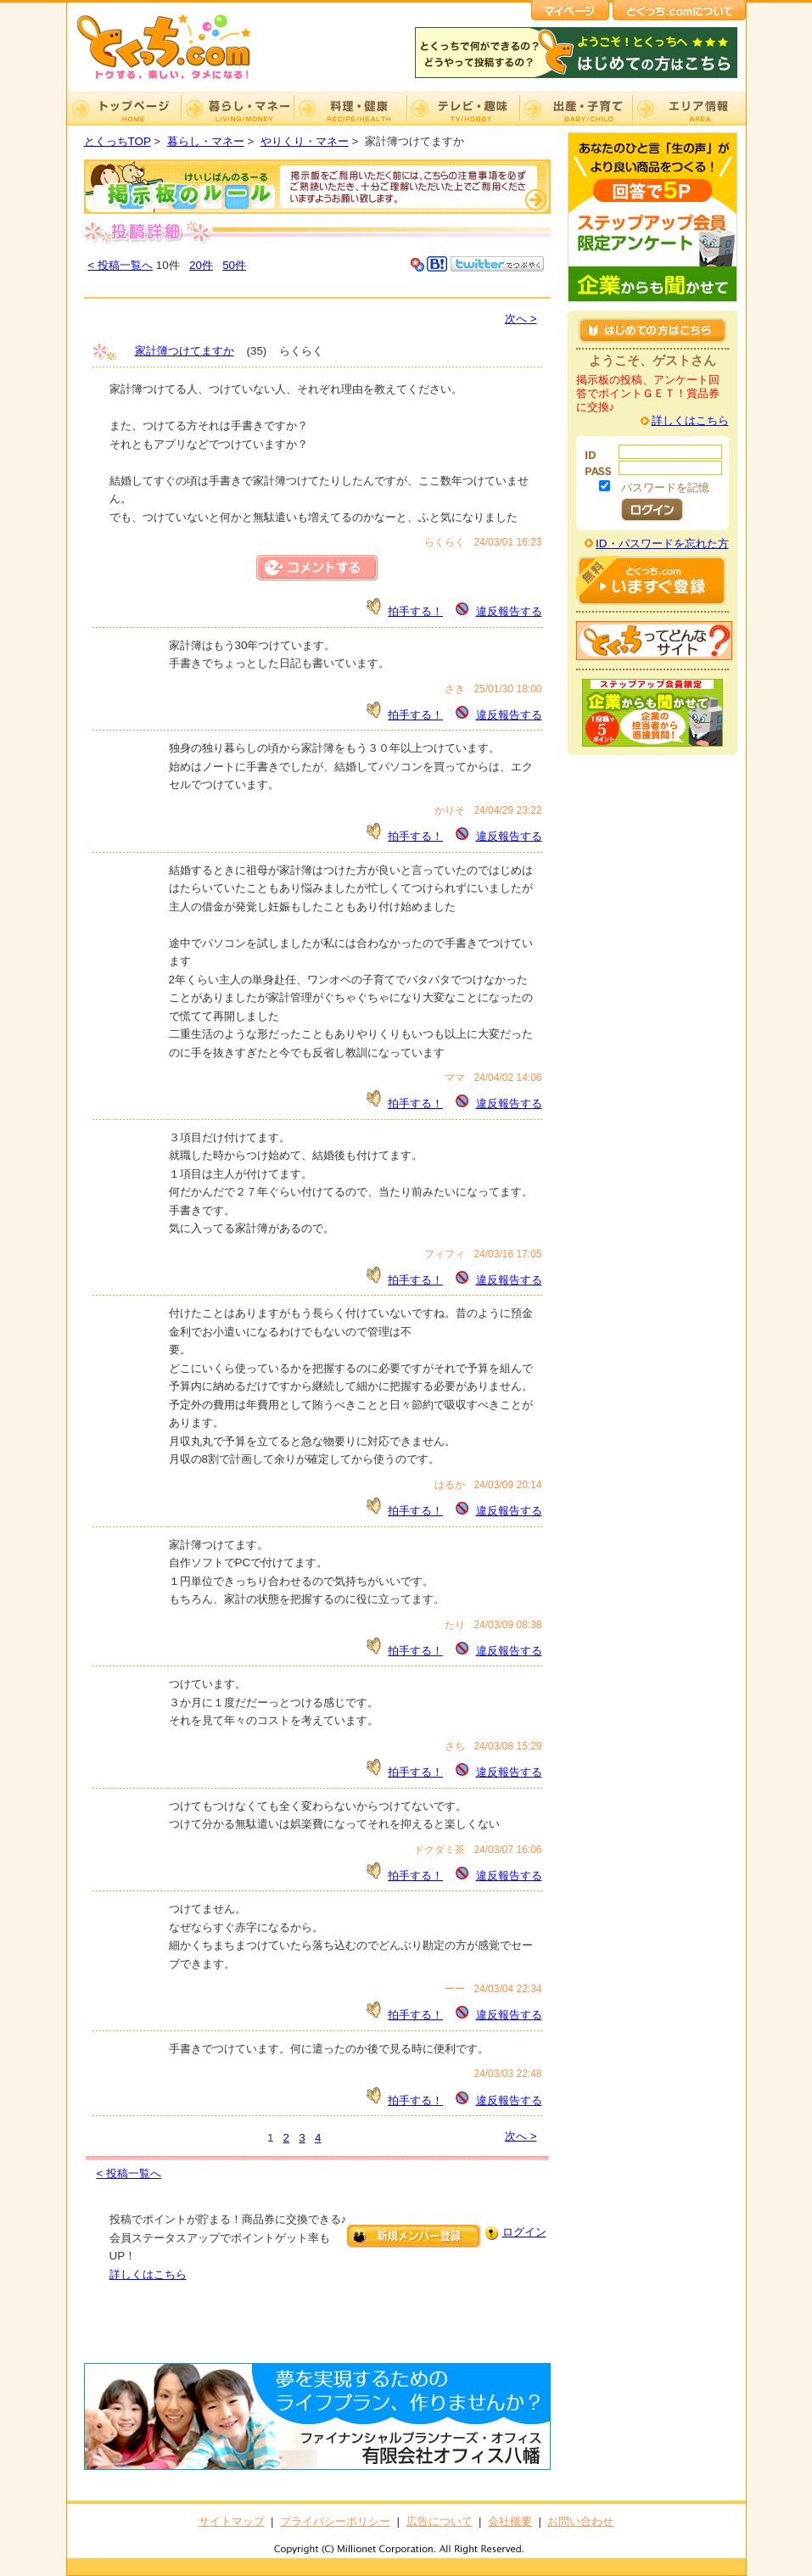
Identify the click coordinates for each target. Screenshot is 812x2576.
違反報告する (509, 611)
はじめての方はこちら (652, 330)
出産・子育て (575, 109)
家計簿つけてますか (184, 350)
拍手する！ (415, 611)
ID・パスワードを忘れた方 (662, 543)
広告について (439, 2521)
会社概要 (510, 2521)
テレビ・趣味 (462, 109)
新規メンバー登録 (414, 2236)
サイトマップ (232, 2521)
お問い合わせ (580, 2521)
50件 (234, 265)
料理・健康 (350, 109)
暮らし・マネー (237, 109)
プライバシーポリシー (335, 2521)
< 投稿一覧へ (121, 265)
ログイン (524, 2232)
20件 (201, 265)
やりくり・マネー (304, 141)
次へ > (521, 318)
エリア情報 (689, 109)
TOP (124, 109)
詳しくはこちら (148, 2274)
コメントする (317, 568)
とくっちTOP (117, 141)
